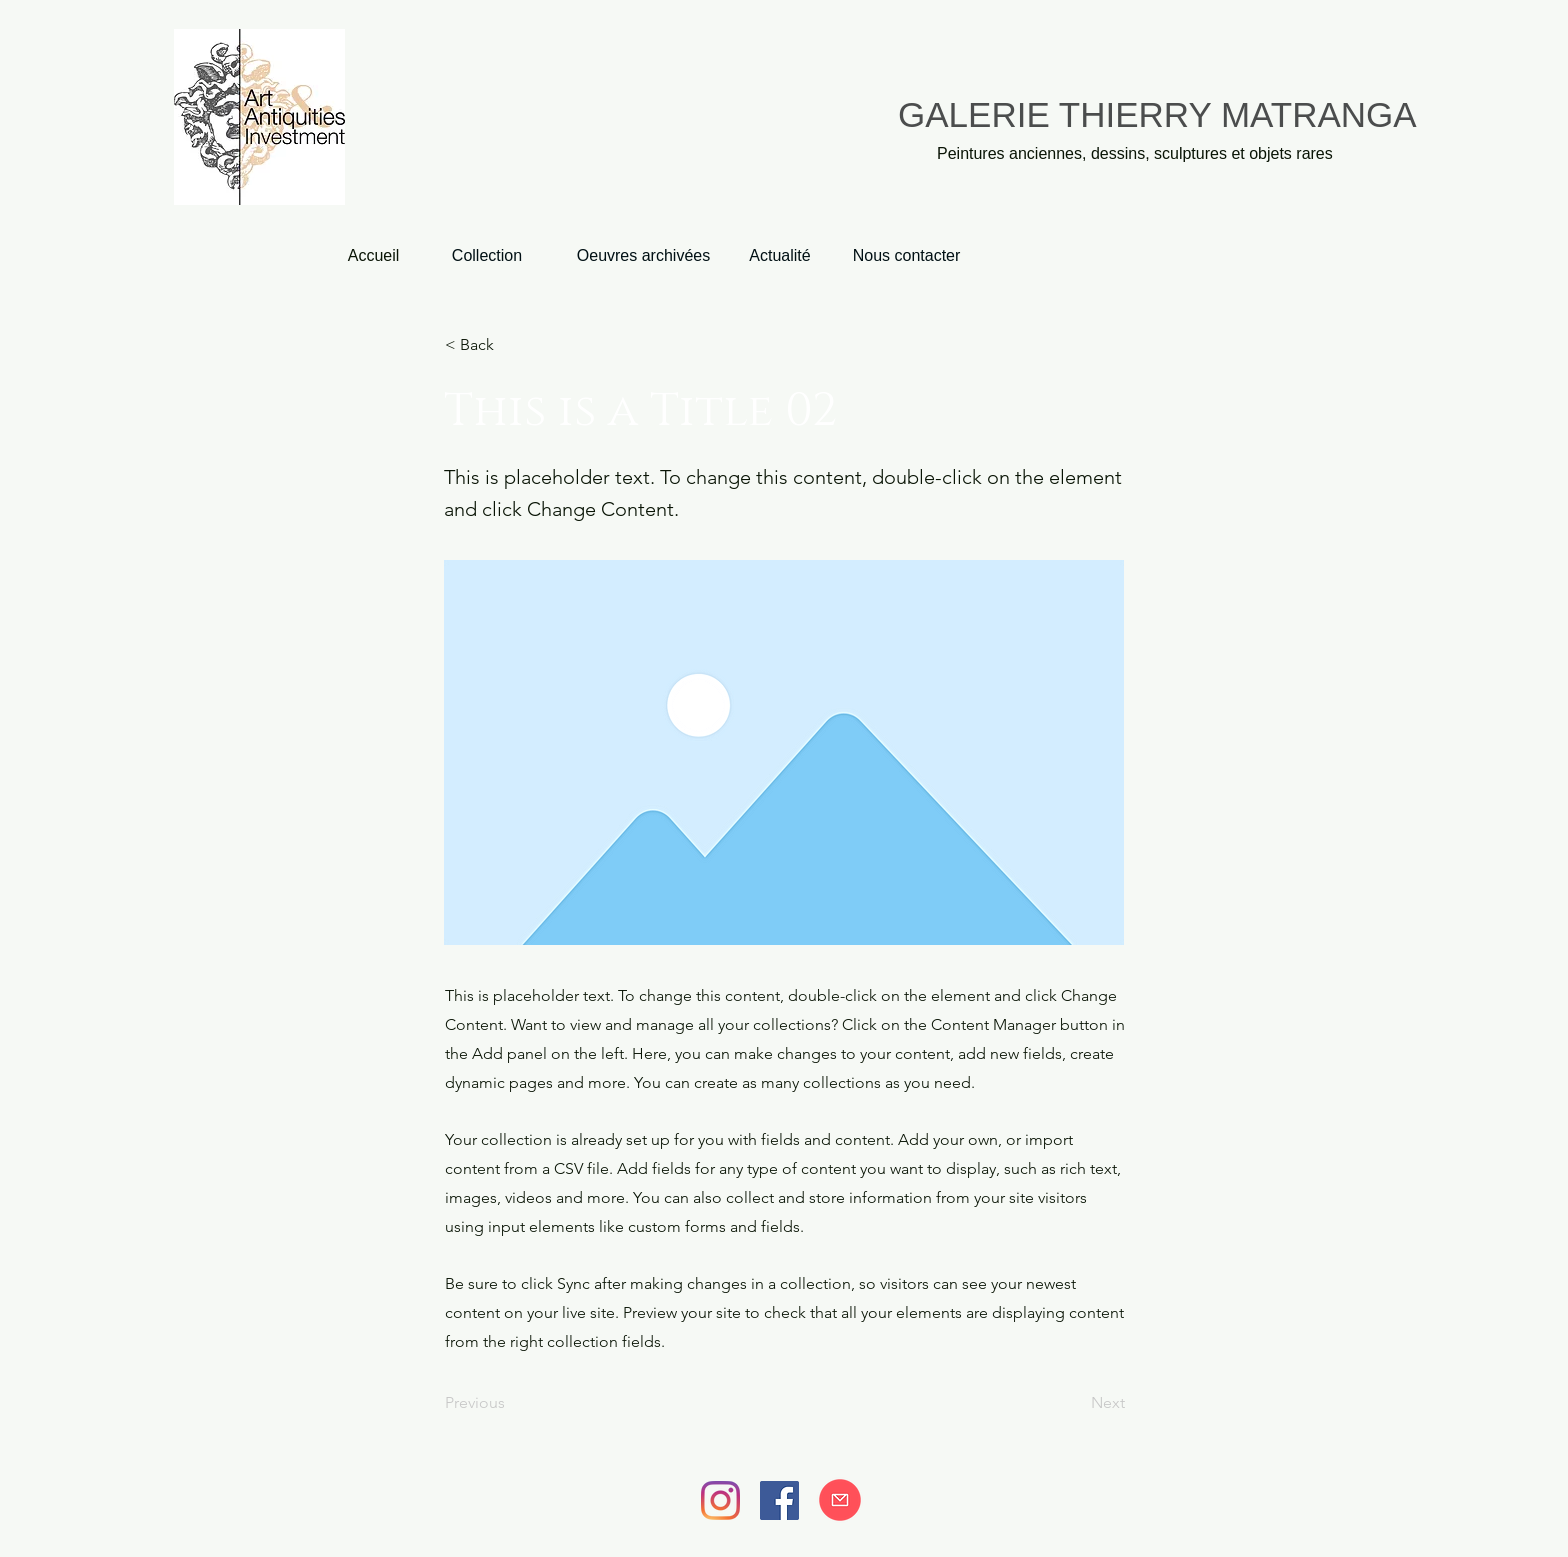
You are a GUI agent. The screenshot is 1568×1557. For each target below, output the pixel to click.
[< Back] (511, 345)
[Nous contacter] (906, 256)
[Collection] (487, 256)
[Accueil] (373, 256)
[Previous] (511, 1403)
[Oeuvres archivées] (643, 256)
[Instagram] (720, 1500)
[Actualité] (780, 256)
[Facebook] (779, 1500)
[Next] (1075, 1403)
